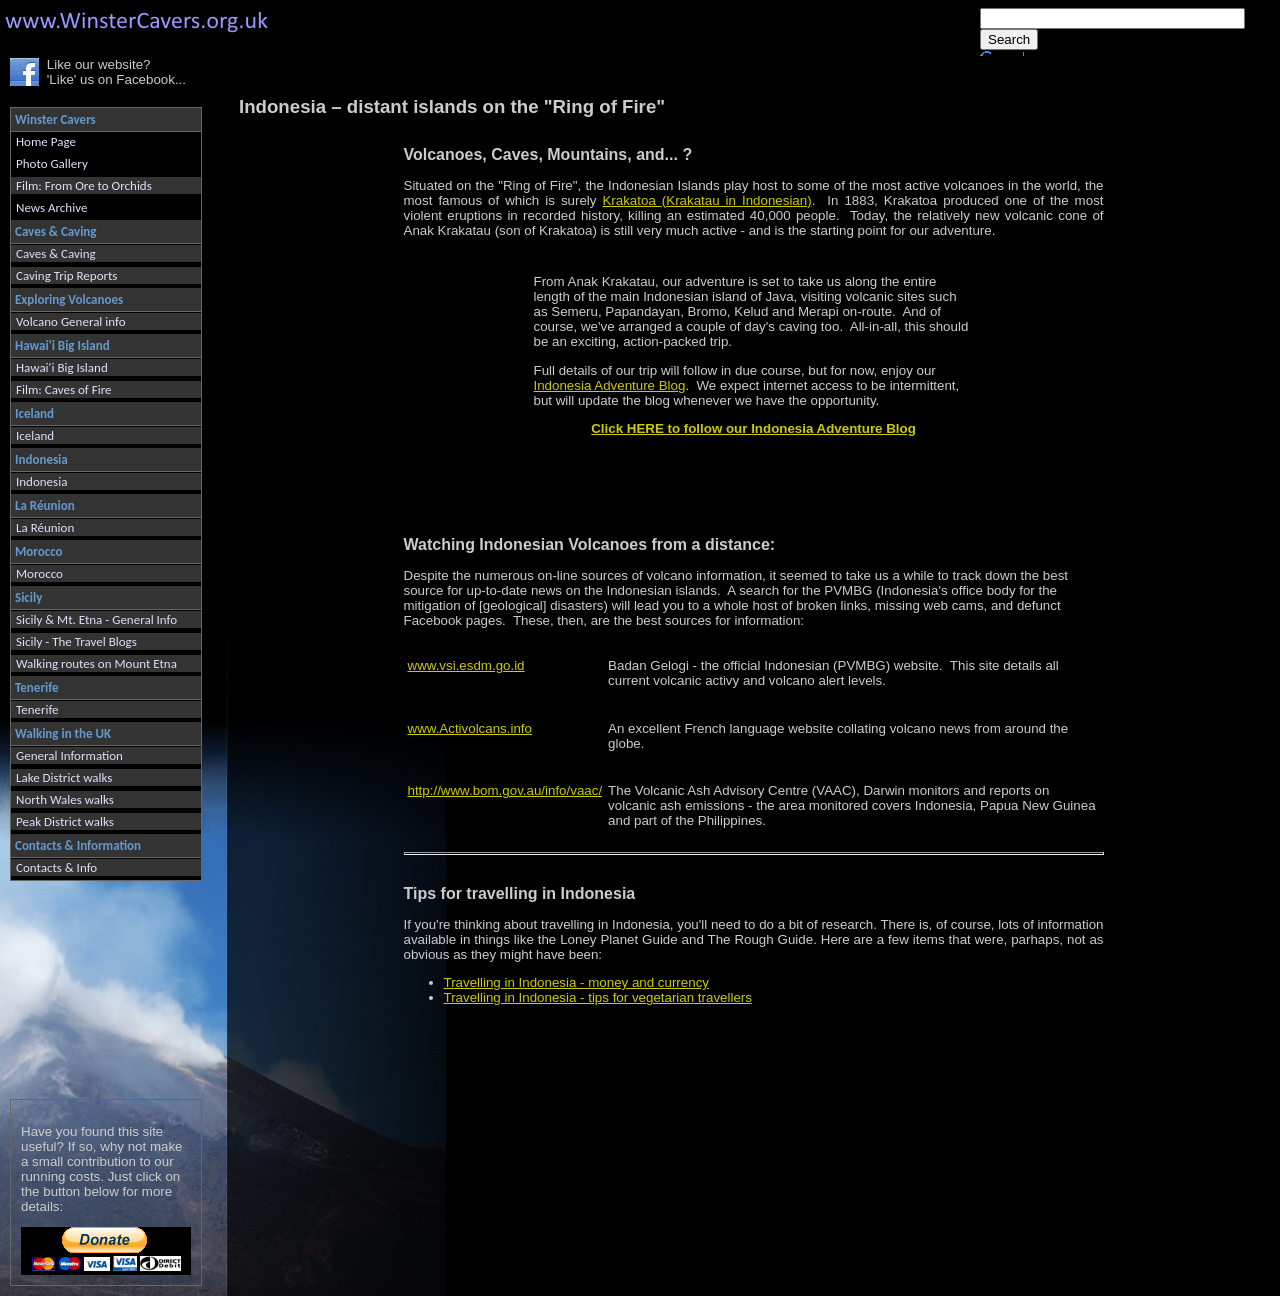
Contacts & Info (56, 867)
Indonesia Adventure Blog (610, 385)
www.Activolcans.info (470, 728)
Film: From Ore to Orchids (84, 185)
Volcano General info (71, 321)
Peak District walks (65, 821)
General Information (69, 755)
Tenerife (37, 709)
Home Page (46, 141)
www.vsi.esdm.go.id (466, 665)
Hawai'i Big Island (62, 367)
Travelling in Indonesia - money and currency (576, 982)
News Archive (51, 207)
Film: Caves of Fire (63, 389)
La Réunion (45, 527)
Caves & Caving (56, 253)
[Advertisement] (97, 985)
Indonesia (41, 481)
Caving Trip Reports (66, 275)
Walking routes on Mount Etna (96, 663)
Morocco (39, 573)
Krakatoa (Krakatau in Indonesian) (706, 200)
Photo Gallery (52, 163)
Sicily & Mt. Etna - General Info (96, 619)
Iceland (35, 435)
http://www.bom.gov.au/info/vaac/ (505, 790)
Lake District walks (64, 777)
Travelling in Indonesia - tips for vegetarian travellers (598, 997)
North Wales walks (65, 799)
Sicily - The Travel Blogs (76, 641)
